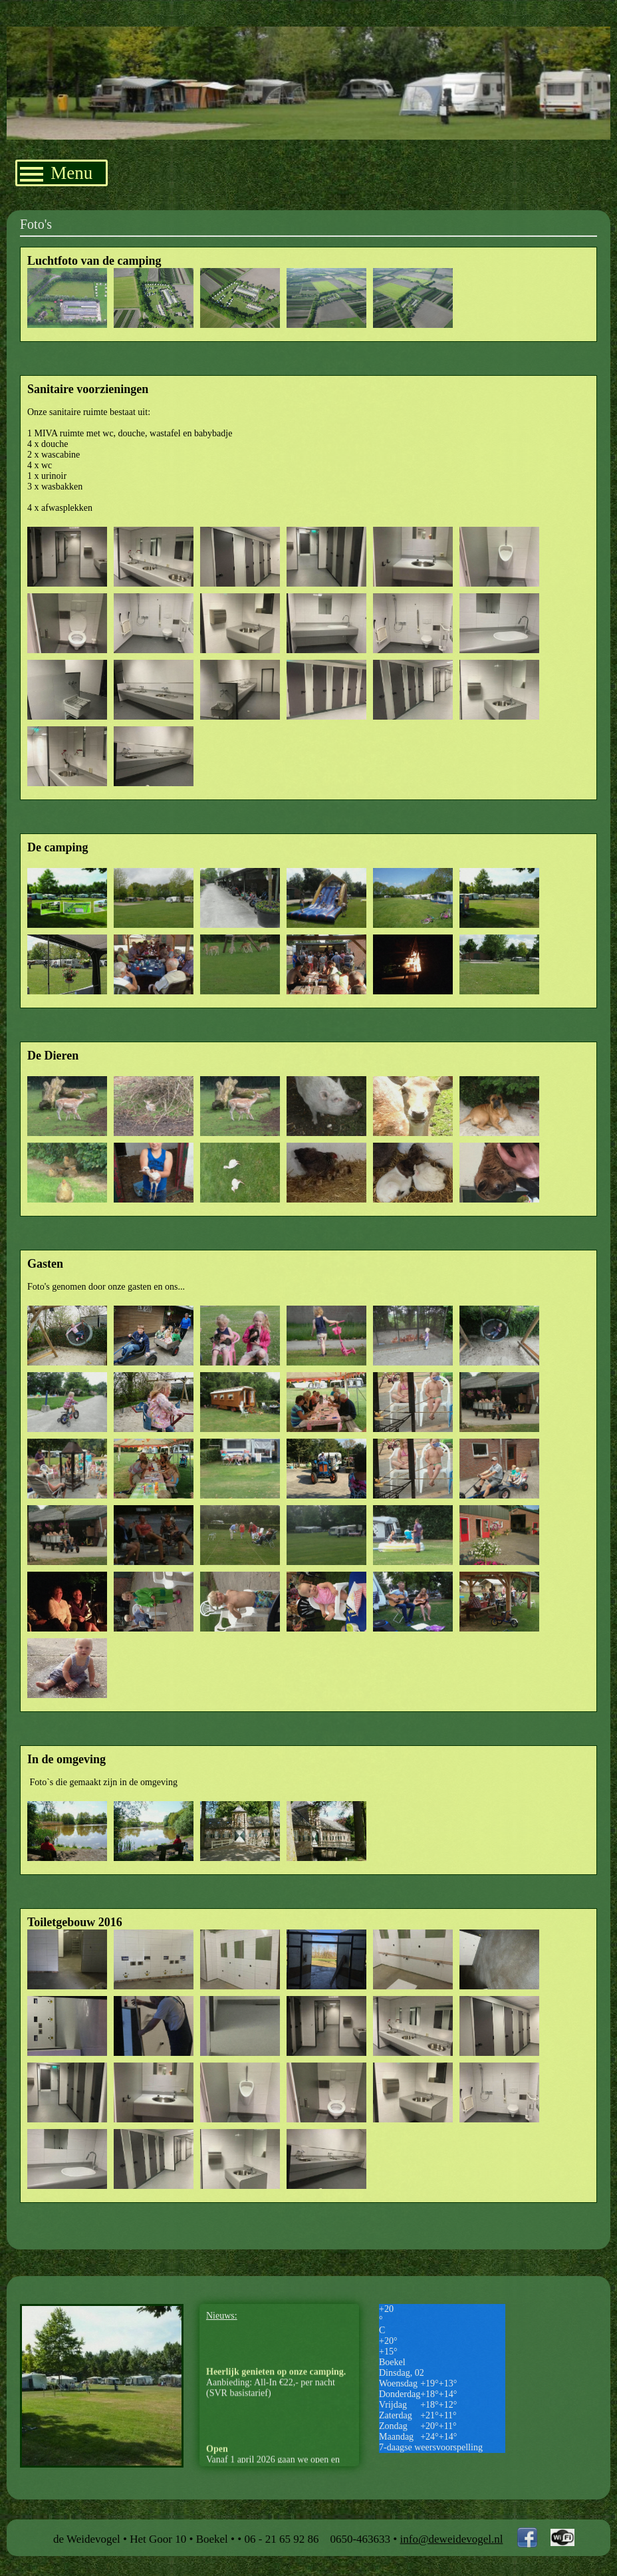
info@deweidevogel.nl (451, 2539)
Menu (56, 173)
